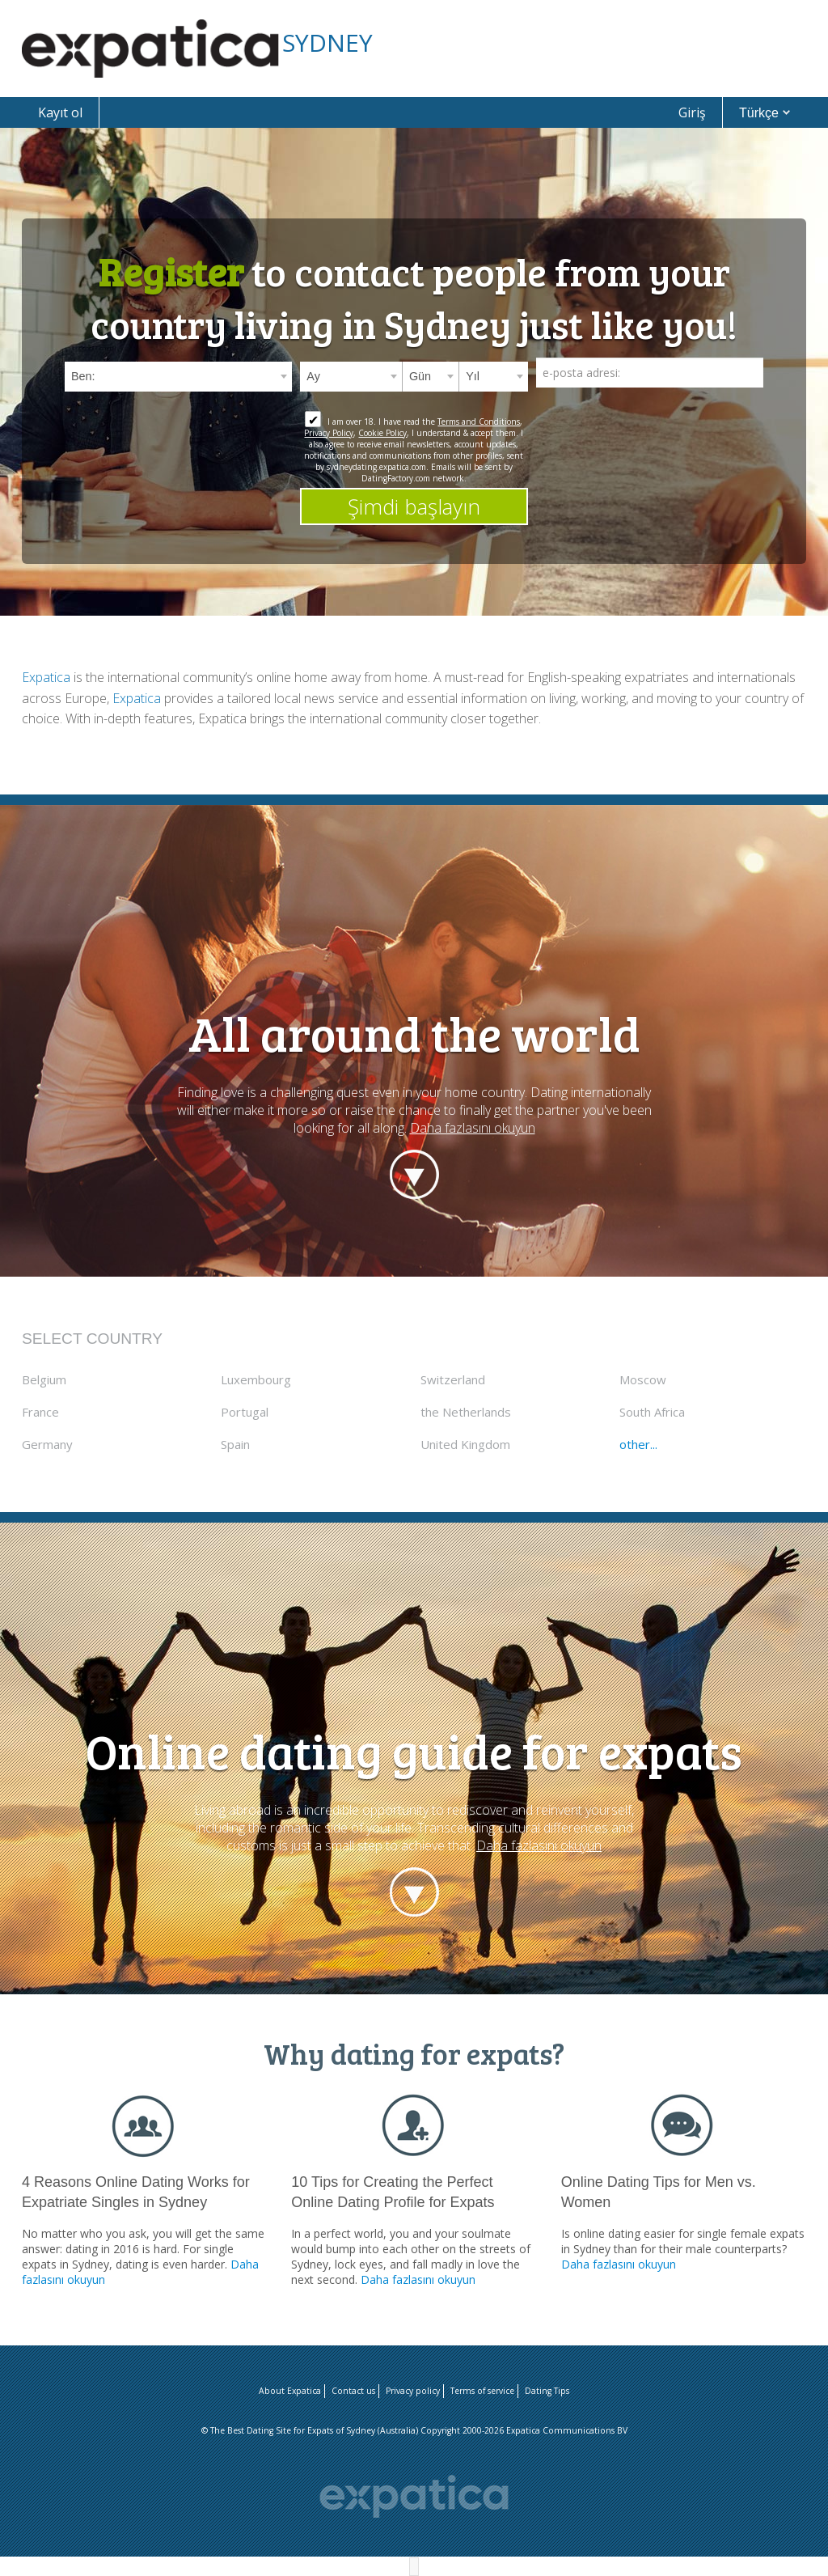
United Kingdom (465, 1444)
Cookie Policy (382, 433)
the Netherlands (465, 1412)
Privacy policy (413, 2390)
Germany (47, 1444)
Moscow (642, 1379)
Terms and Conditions (478, 421)
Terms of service (482, 2390)
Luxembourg (256, 1379)
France (40, 1412)
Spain (235, 1444)
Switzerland (452, 1379)
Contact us (353, 2390)
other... (638, 1444)
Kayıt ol (60, 112)
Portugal (244, 1412)
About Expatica (290, 2390)
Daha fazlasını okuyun (472, 1128)
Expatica (46, 677)
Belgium (44, 1379)
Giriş (692, 112)
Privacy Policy (328, 433)
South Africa (652, 1412)
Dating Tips (547, 2390)
